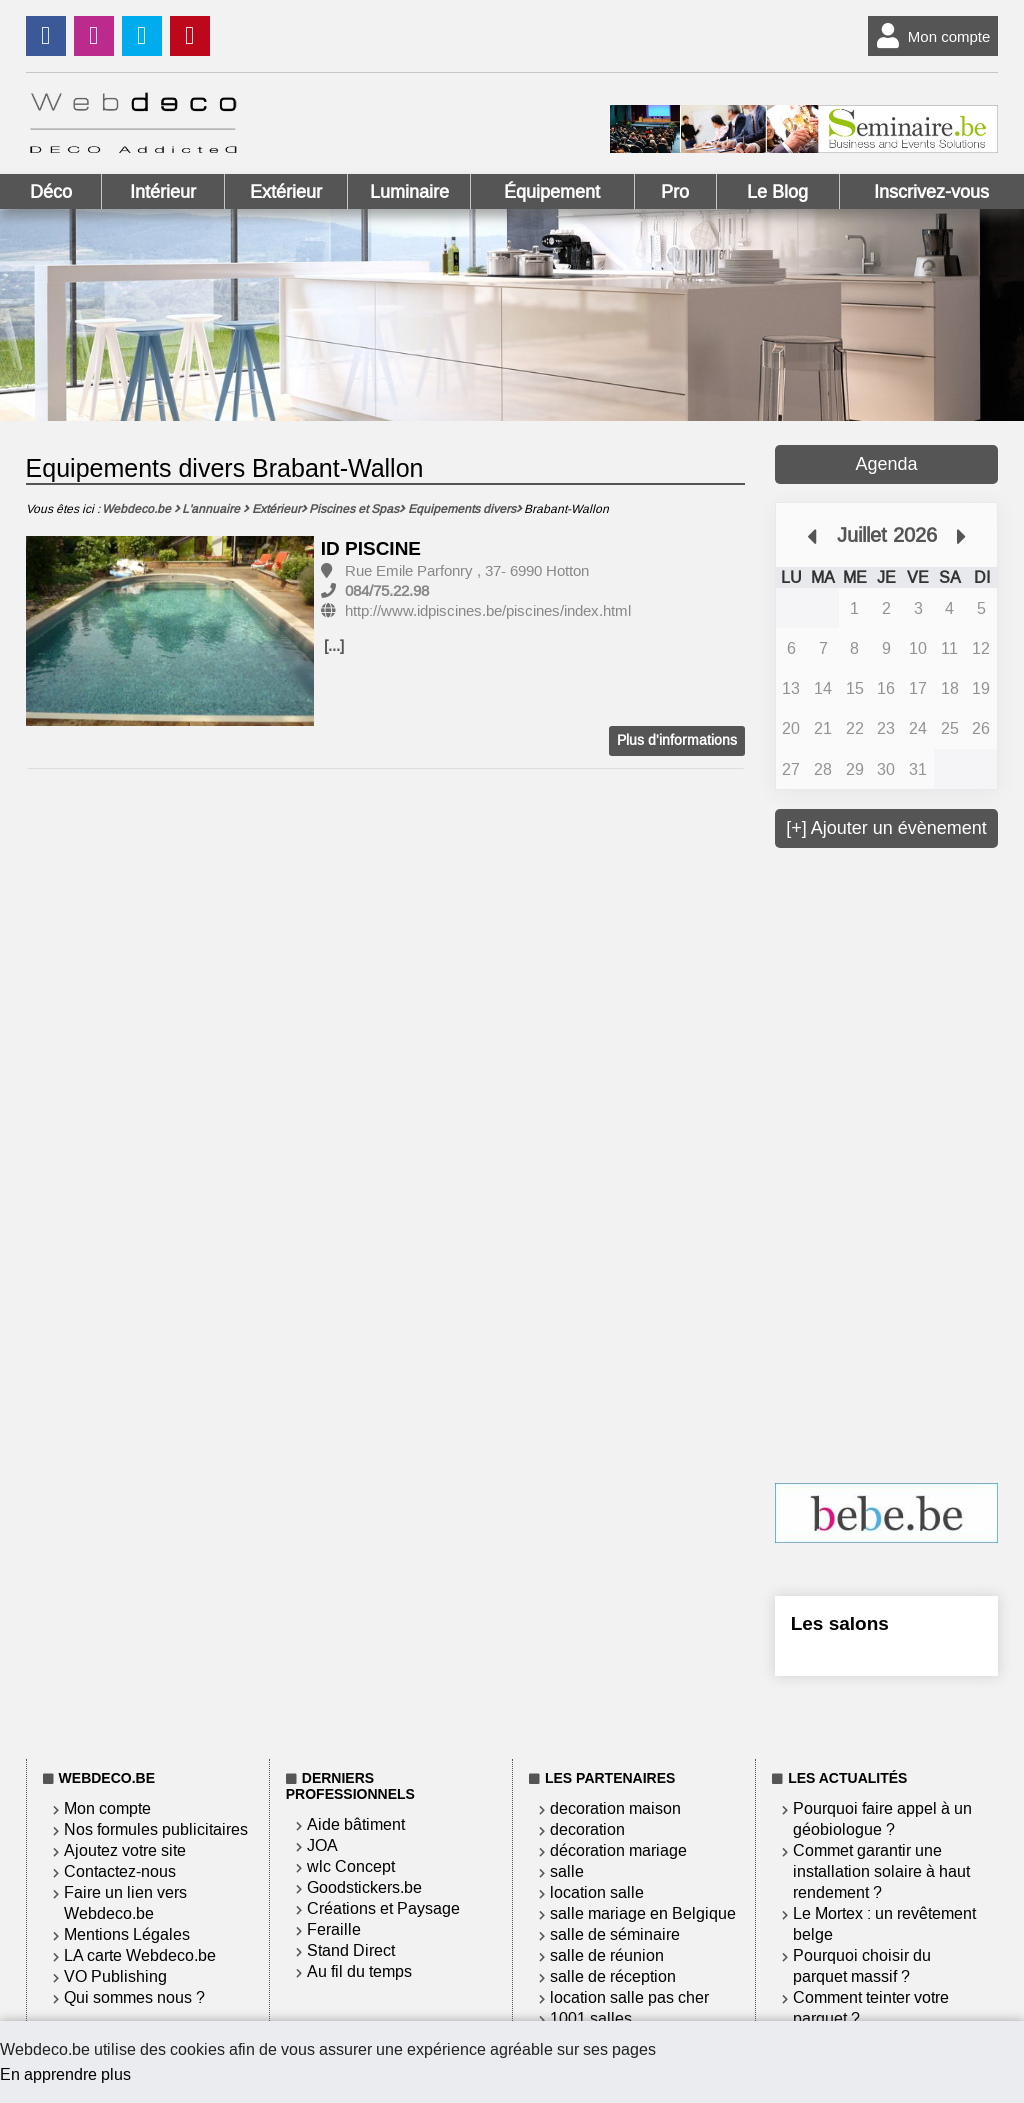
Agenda (886, 464)
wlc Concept (351, 1866)
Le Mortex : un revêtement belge (884, 1924)
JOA (322, 1845)
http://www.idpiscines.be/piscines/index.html (488, 611)
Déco (51, 192)
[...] (334, 646)
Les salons (840, 1623)
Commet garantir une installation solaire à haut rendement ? (881, 1871)
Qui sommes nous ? (134, 1997)
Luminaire (409, 192)
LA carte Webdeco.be (140, 1955)
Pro (675, 192)
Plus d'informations (677, 740)
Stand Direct (351, 1950)
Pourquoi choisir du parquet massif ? (862, 1966)
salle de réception (613, 1976)
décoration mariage (618, 1850)
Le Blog (777, 192)
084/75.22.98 (387, 591)
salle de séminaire (615, 1934)
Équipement (552, 192)
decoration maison (615, 1808)
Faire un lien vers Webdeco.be (125, 1903)
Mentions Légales (127, 1934)
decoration (587, 1829)
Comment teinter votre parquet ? (871, 2008)
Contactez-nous (120, 1871)
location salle (597, 1892)
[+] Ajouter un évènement (886, 828)
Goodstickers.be (364, 1887)
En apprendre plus (65, 2074)
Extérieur (286, 192)
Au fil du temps (359, 1971)
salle (567, 1871)
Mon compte (929, 36)
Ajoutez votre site (125, 1850)
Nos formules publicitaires (156, 1829)
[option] (170, 632)
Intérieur (163, 192)
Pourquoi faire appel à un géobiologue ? (882, 1819)
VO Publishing (115, 1976)
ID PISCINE (371, 548)
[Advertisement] (899, 1163)
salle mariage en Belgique (643, 1913)
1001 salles (591, 2018)
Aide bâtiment (356, 1824)
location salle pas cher (629, 1997)
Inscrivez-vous (931, 192)
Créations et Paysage (383, 1908)
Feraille (334, 1929)
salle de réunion (607, 1955)
